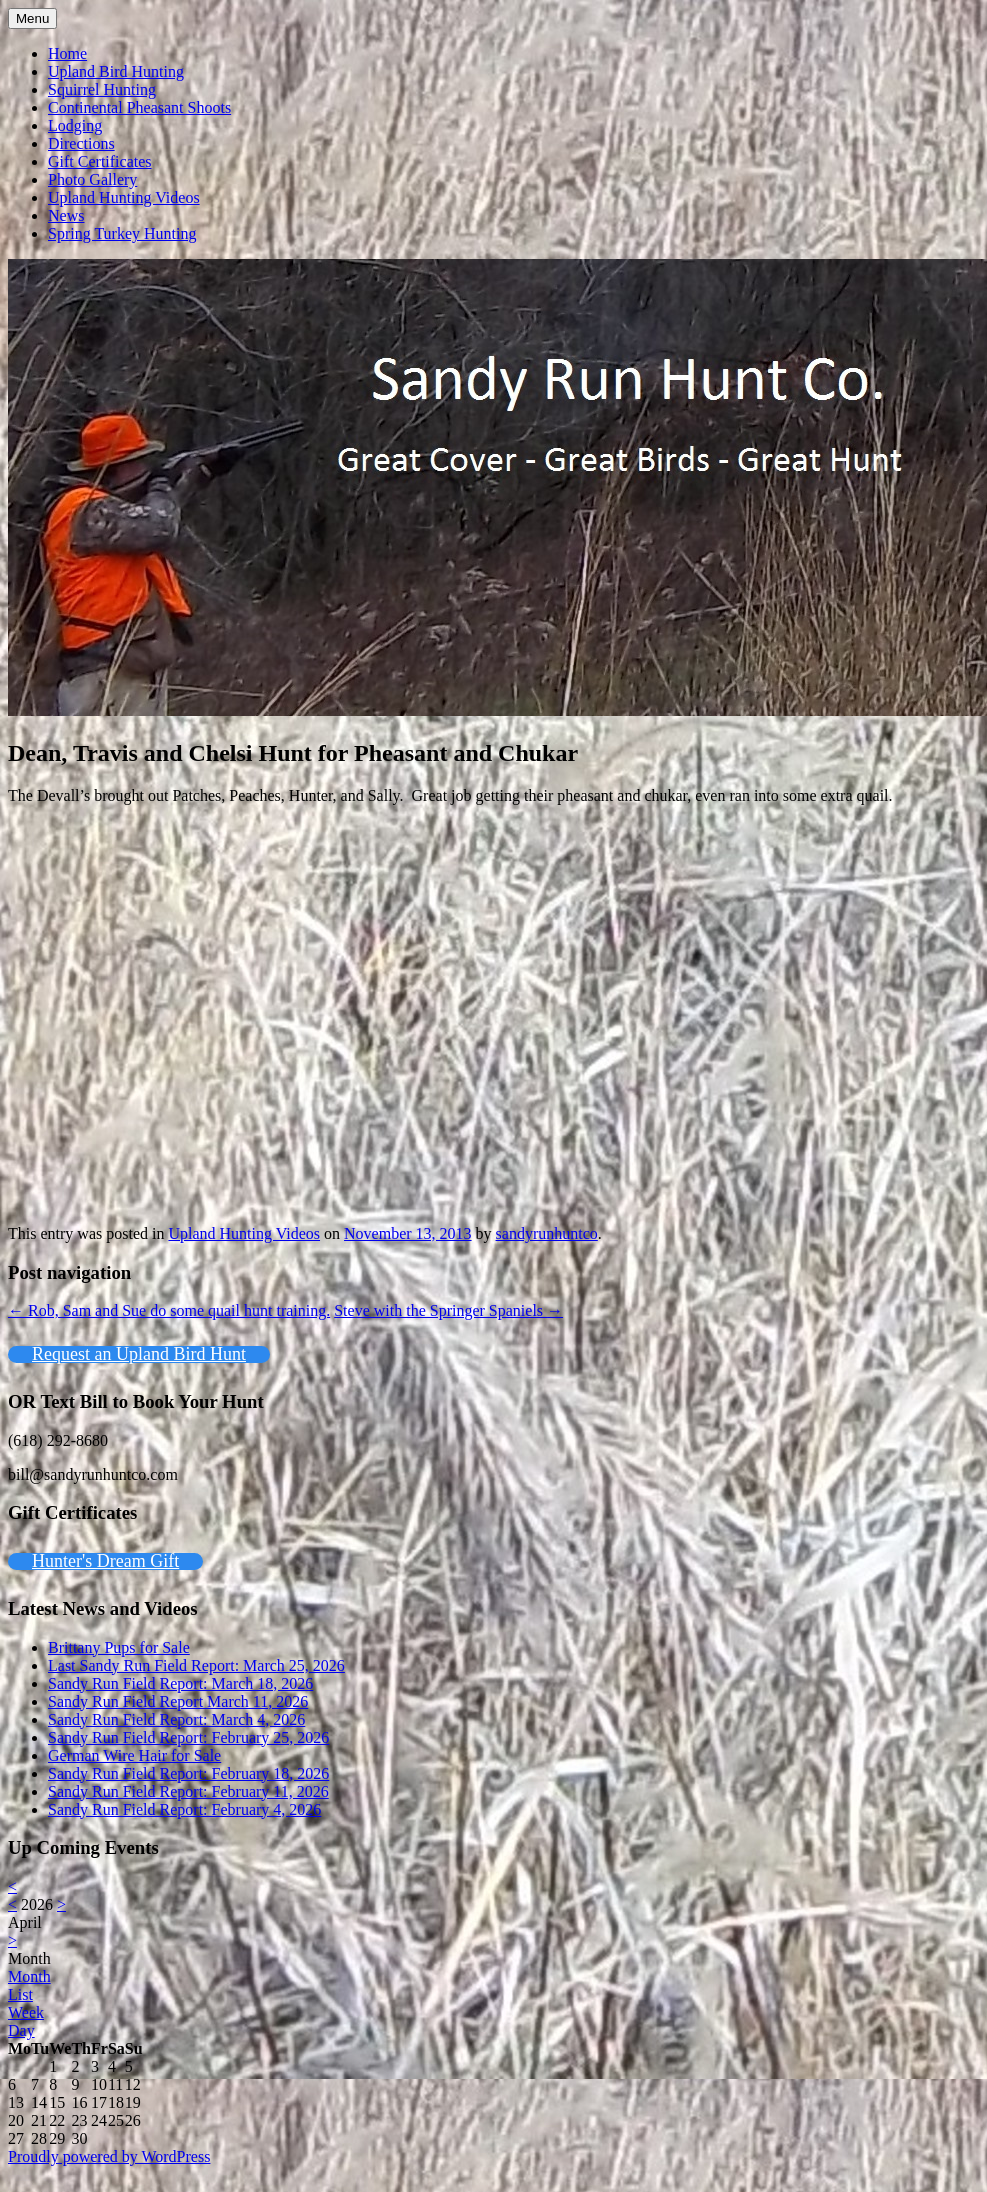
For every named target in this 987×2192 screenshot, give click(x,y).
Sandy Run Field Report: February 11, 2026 (188, 1791)
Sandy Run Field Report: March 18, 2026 (180, 1683)
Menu (32, 18)
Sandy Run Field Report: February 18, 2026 (188, 1773)
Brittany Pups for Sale (119, 1647)
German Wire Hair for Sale (134, 1755)
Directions (81, 143)
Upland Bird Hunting (116, 71)
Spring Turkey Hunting (122, 233)
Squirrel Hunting (102, 89)
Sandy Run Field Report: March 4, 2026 (176, 1719)
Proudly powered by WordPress (109, 2156)
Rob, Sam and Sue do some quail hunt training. (169, 1310)
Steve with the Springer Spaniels (448, 1310)
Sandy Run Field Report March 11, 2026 (178, 1701)
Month (29, 1958)
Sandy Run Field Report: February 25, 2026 (188, 1737)
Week (26, 2012)
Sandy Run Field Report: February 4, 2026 (184, 1809)
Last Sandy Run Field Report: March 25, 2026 (196, 1665)
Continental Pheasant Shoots (139, 107)
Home (67, 53)
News (66, 215)
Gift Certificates (100, 161)
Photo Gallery (92, 179)
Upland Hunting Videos (124, 197)
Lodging (75, 125)
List (20, 1994)
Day (21, 2030)
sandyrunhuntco (547, 1233)
